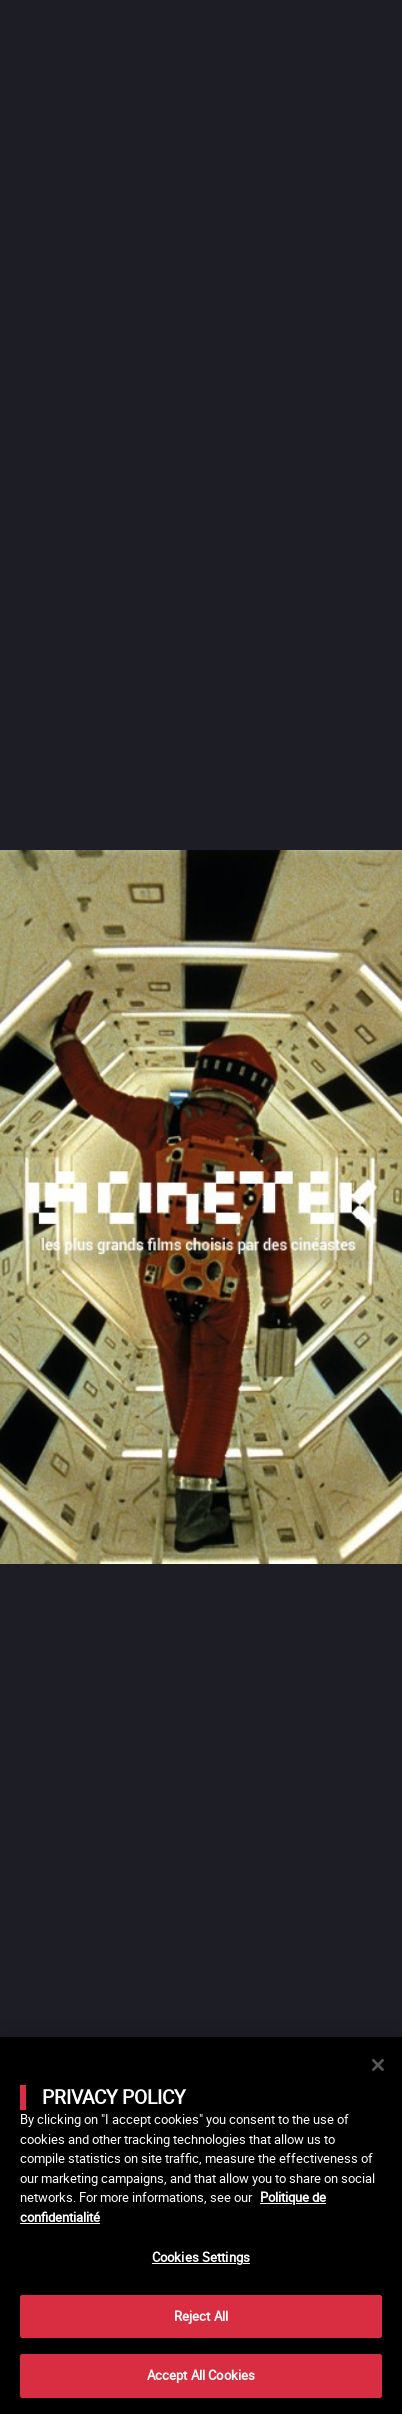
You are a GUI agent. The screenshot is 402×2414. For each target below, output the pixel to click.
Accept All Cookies (201, 2375)
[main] (201, 2225)
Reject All (201, 2316)
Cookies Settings (201, 2257)
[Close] (378, 2065)
